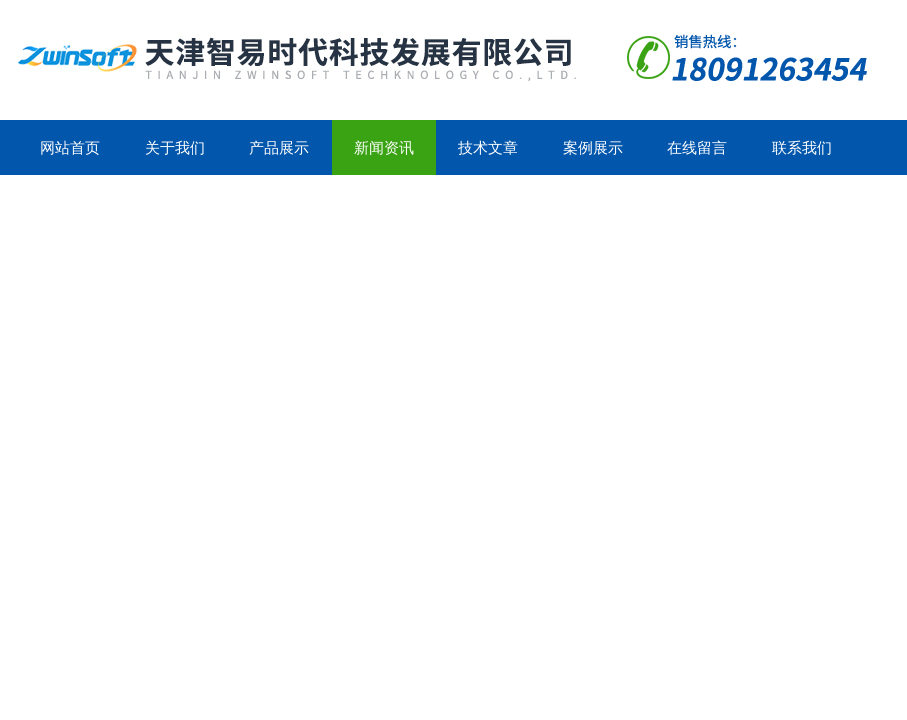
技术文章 (488, 147)
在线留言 (697, 147)
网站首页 (70, 147)
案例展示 (593, 147)
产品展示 (279, 147)
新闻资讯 (384, 147)
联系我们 (802, 147)
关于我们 (175, 147)
